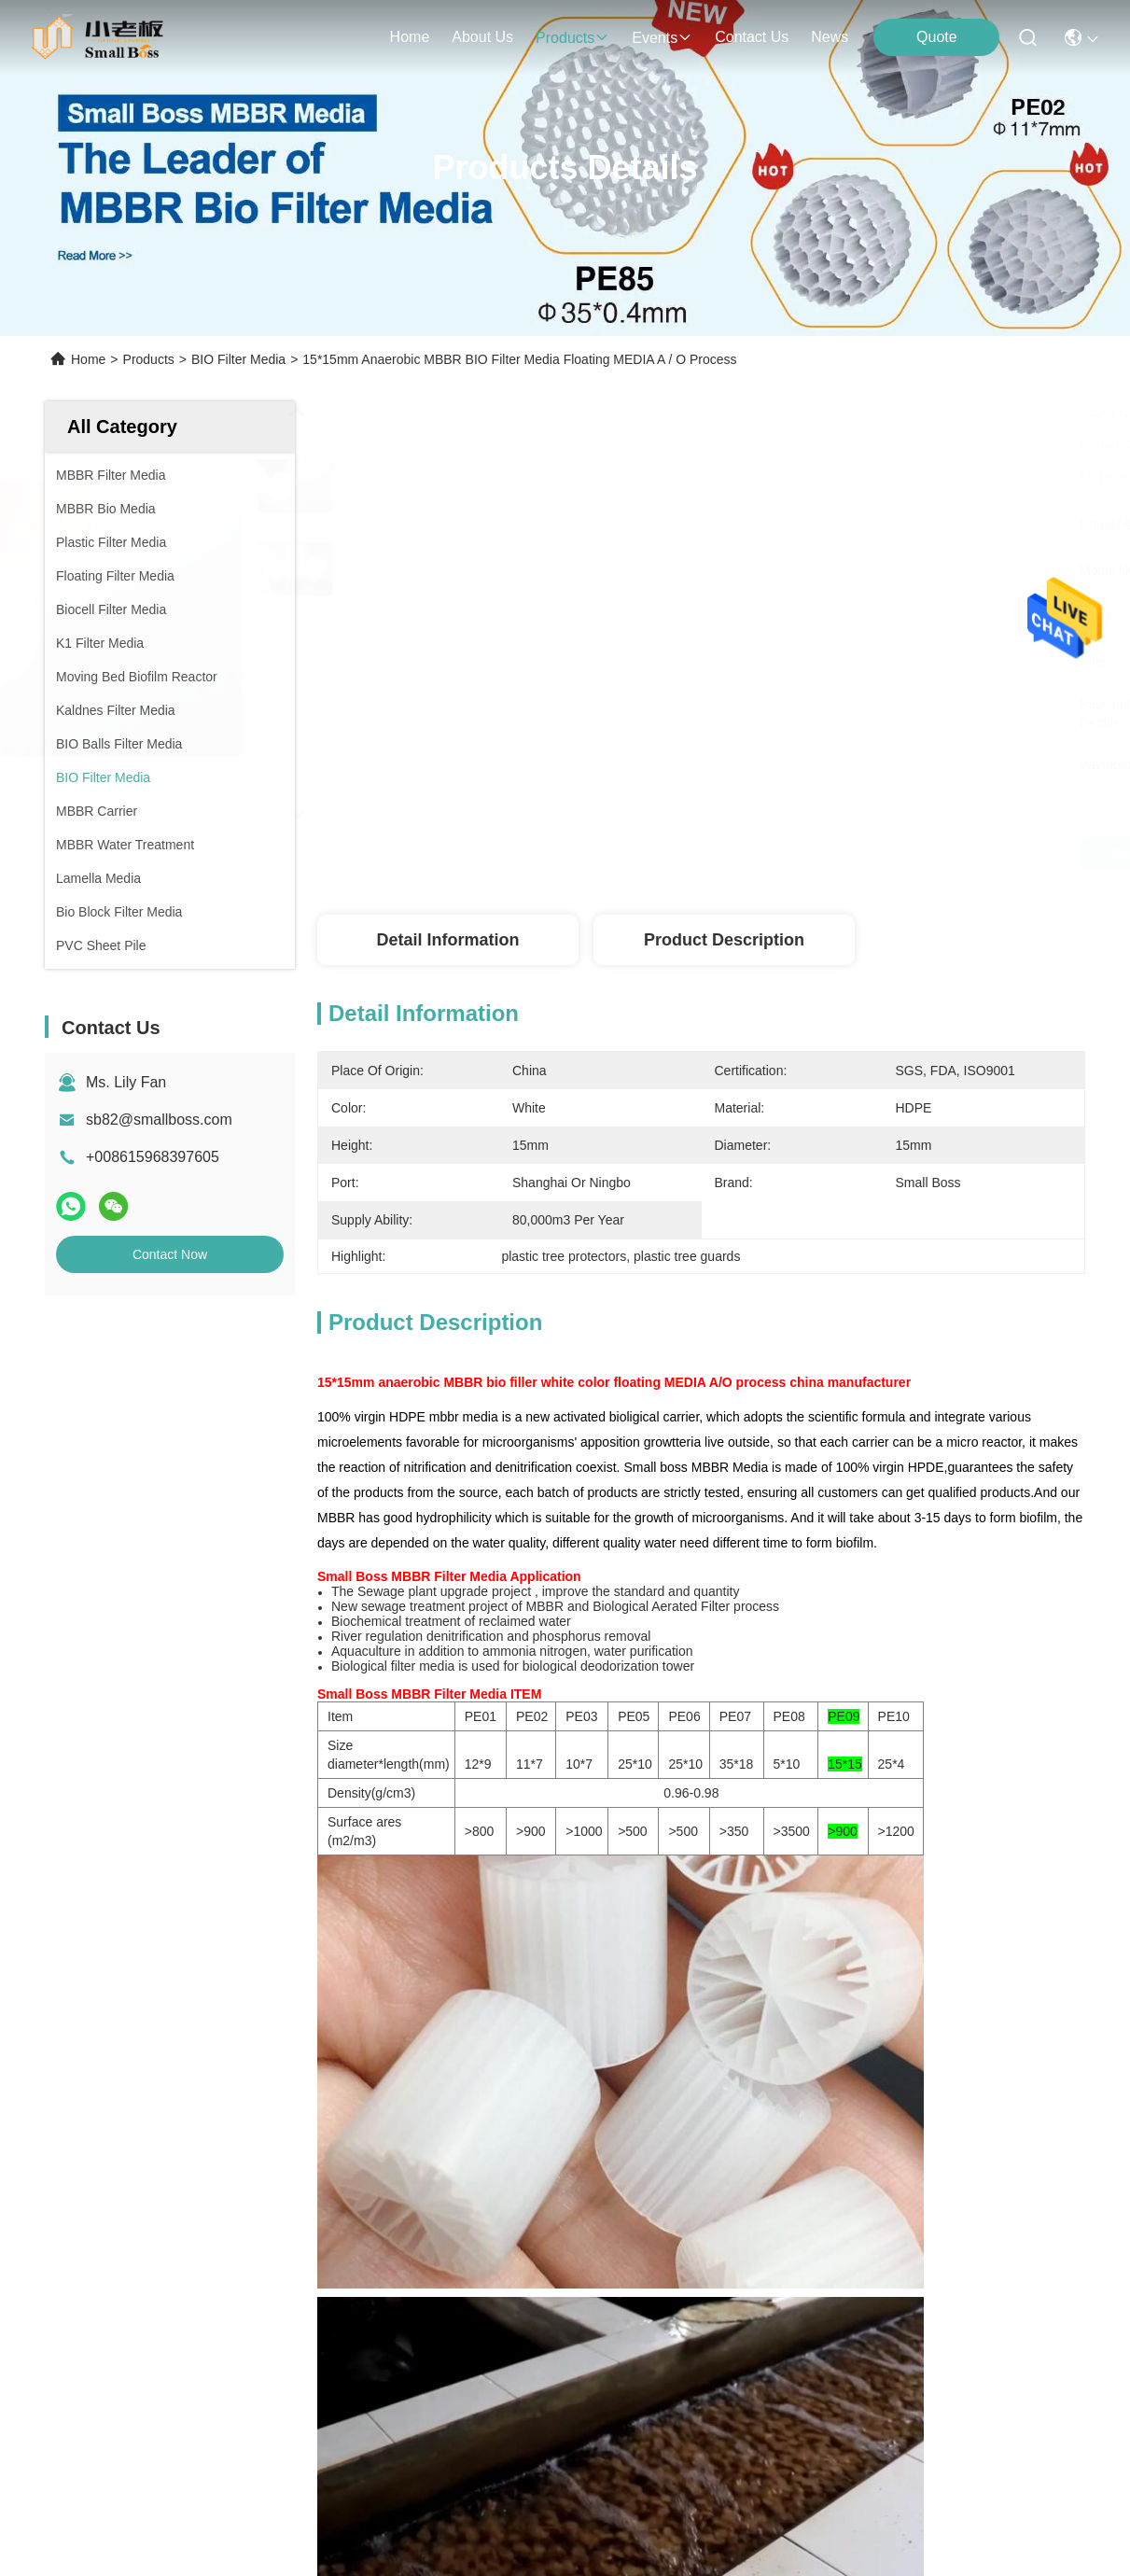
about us (482, 37)
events (662, 38)
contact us (751, 37)
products (572, 38)
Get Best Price (1016, 853)
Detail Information (447, 940)
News (829, 37)
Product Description (724, 940)
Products (148, 359)
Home (410, 37)
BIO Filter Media (238, 359)
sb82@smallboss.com (159, 1119)
